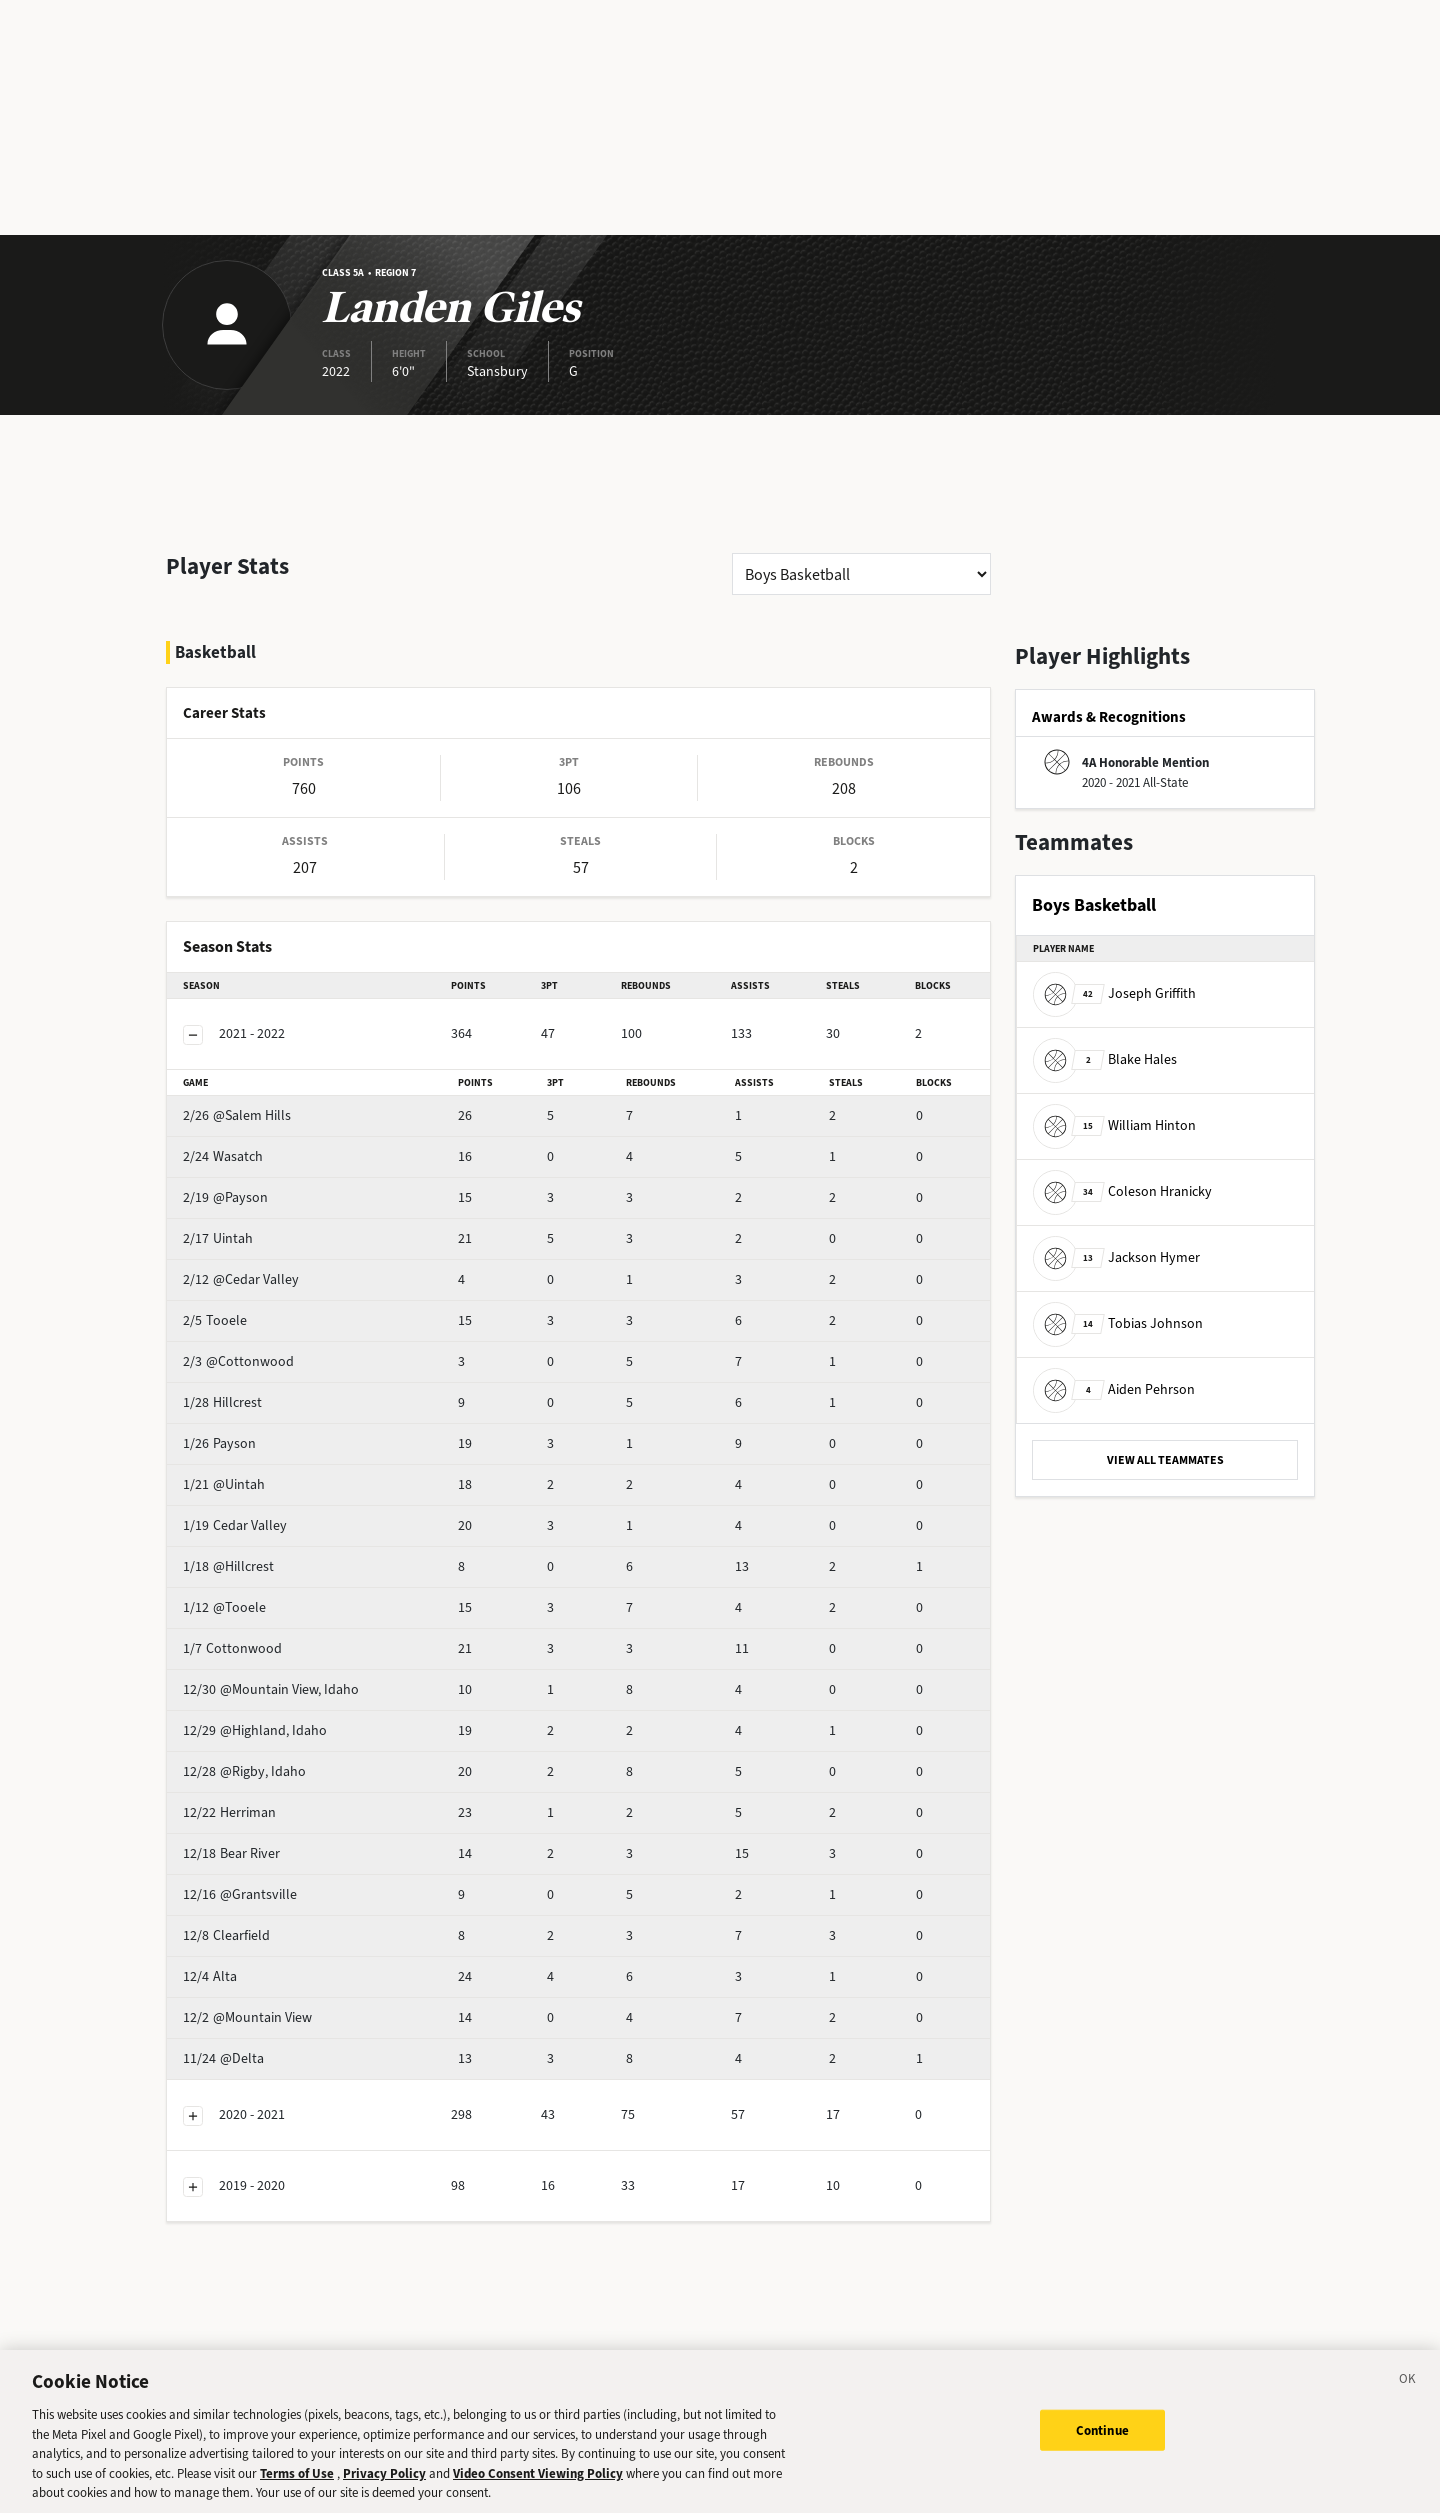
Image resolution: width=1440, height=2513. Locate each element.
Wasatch (258, 1103)
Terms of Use (297, 2491)
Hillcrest (257, 1349)
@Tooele (259, 1554)
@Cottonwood (277, 1308)
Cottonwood (271, 1595)
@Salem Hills (272, 1062)
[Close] (1408, 2401)
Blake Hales (1105, 1059)
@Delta (255, 2005)
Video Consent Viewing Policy (538, 2491)
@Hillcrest (263, 1513)
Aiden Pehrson (1114, 1389)
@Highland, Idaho (286, 1677)
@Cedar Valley (276, 1226)
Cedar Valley (270, 1472)
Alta (245, 1923)
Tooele (253, 1267)
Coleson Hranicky (1122, 1191)
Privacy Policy (384, 2491)
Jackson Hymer (1116, 1257)
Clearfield (261, 1882)
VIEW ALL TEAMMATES (1165, 1460)
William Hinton (1114, 1125)
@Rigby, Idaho (276, 1718)
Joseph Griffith (1114, 993)
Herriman (261, 1759)
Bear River (263, 1800)
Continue (1102, 2448)
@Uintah (259, 1431)
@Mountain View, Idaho (302, 1636)
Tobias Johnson (1118, 1323)
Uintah (253, 1185)
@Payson (260, 1144)
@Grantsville (271, 1841)
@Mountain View (282, 1964)
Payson (254, 1390)
